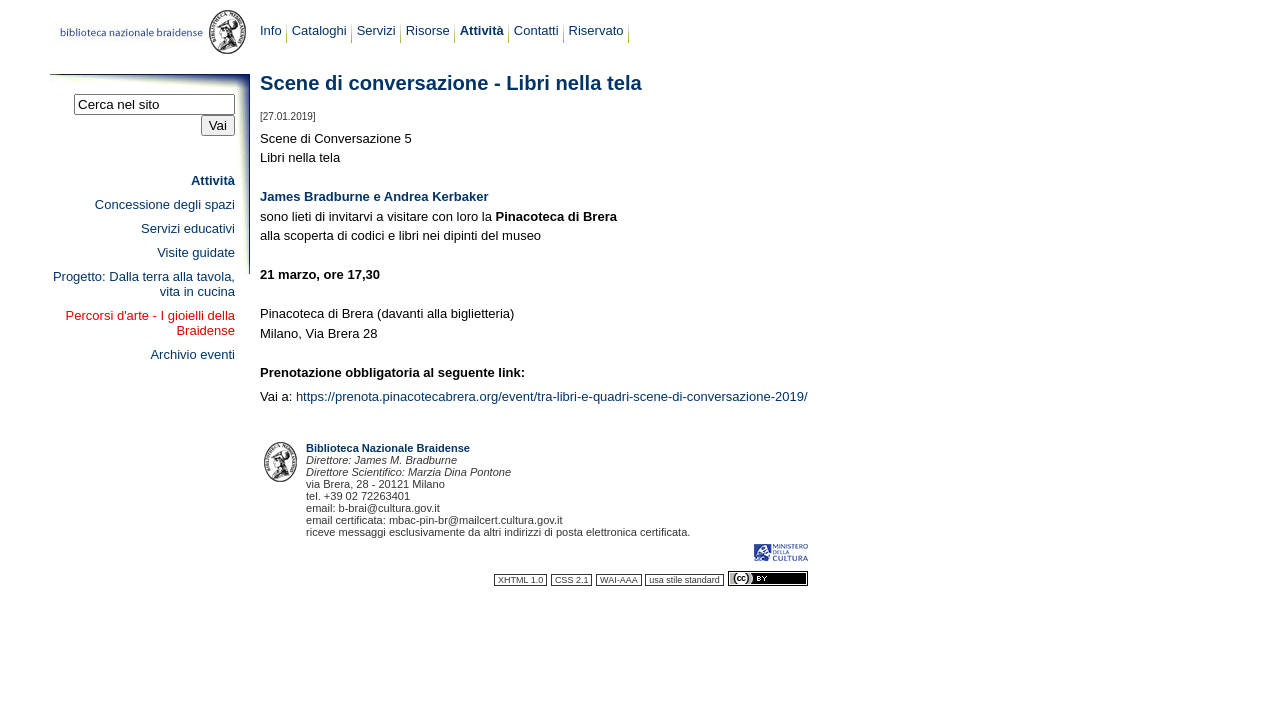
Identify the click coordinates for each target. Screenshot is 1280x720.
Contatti (536, 30)
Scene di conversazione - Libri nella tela (451, 83)
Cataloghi (319, 30)
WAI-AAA (619, 580)
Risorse (428, 30)
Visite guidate (196, 252)
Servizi (376, 30)
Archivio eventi (192, 354)
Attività (482, 30)
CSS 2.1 (572, 580)
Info (271, 30)
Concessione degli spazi (165, 204)
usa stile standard (684, 580)
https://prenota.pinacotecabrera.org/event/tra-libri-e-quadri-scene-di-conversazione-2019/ (552, 396)
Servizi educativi (188, 228)
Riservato (596, 30)
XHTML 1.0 (520, 580)
